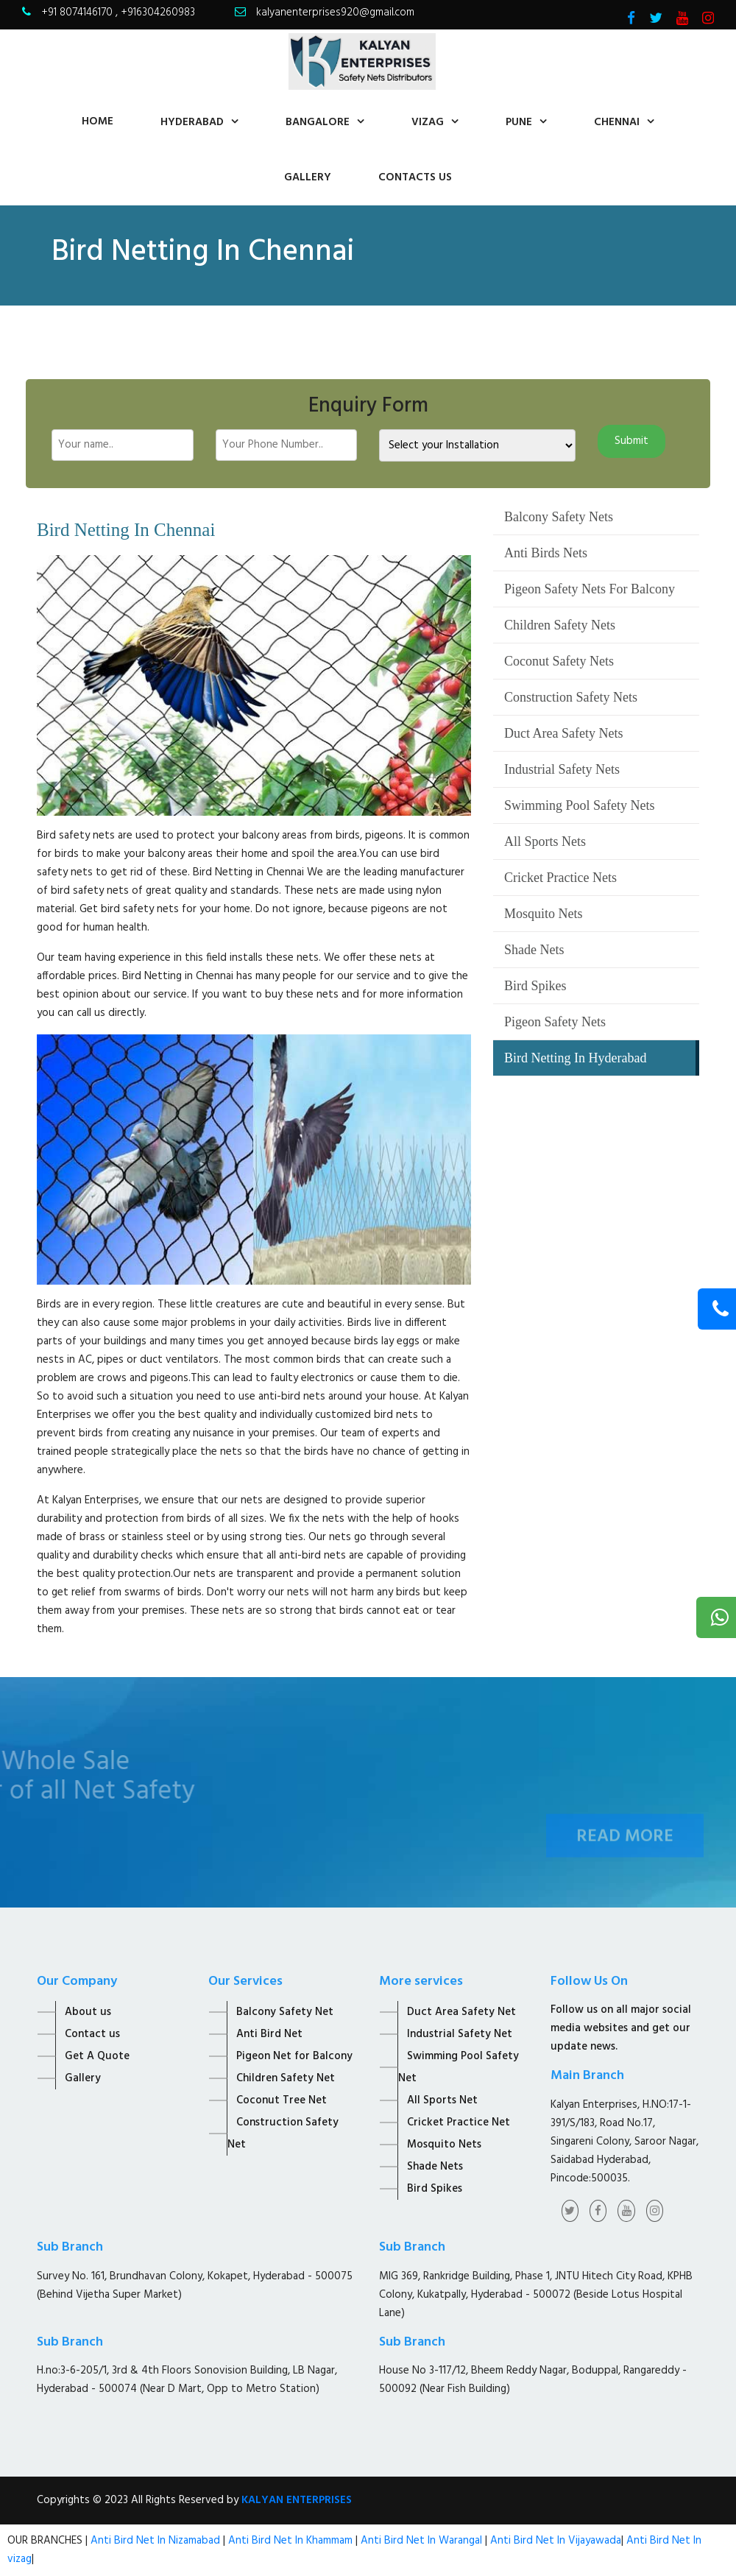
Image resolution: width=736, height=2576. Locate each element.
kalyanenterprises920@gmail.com (335, 12)
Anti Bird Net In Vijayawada (555, 2540)
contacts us (415, 177)
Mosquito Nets (543, 913)
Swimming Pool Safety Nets (579, 805)
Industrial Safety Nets (562, 769)
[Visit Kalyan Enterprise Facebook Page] (631, 20)
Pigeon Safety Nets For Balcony (589, 589)
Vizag (427, 122)
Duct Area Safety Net (461, 2012)
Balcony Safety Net (284, 2012)
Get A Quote (97, 2056)
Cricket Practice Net (458, 2122)
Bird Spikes (535, 985)
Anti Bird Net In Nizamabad (157, 2540)
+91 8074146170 (78, 12)
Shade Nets (534, 949)
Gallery (307, 177)
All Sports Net (442, 2100)
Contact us (92, 2034)
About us (88, 2012)
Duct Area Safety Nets (563, 733)
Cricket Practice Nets (560, 877)
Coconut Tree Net (281, 2100)
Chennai (617, 122)
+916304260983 (158, 12)
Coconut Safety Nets (559, 661)
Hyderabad (192, 122)
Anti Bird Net (269, 2034)
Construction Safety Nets (570, 697)
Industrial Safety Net (459, 2034)
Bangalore (318, 122)
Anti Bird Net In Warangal (421, 2540)
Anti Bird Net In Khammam (291, 2540)
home (97, 121)
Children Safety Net (285, 2078)
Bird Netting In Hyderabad (575, 1058)
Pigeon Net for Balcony (294, 2056)
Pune (519, 122)
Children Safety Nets (559, 625)
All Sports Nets (545, 841)
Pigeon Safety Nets (555, 1021)
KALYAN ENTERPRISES (296, 2500)
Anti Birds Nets (545, 553)
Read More (624, 1852)
